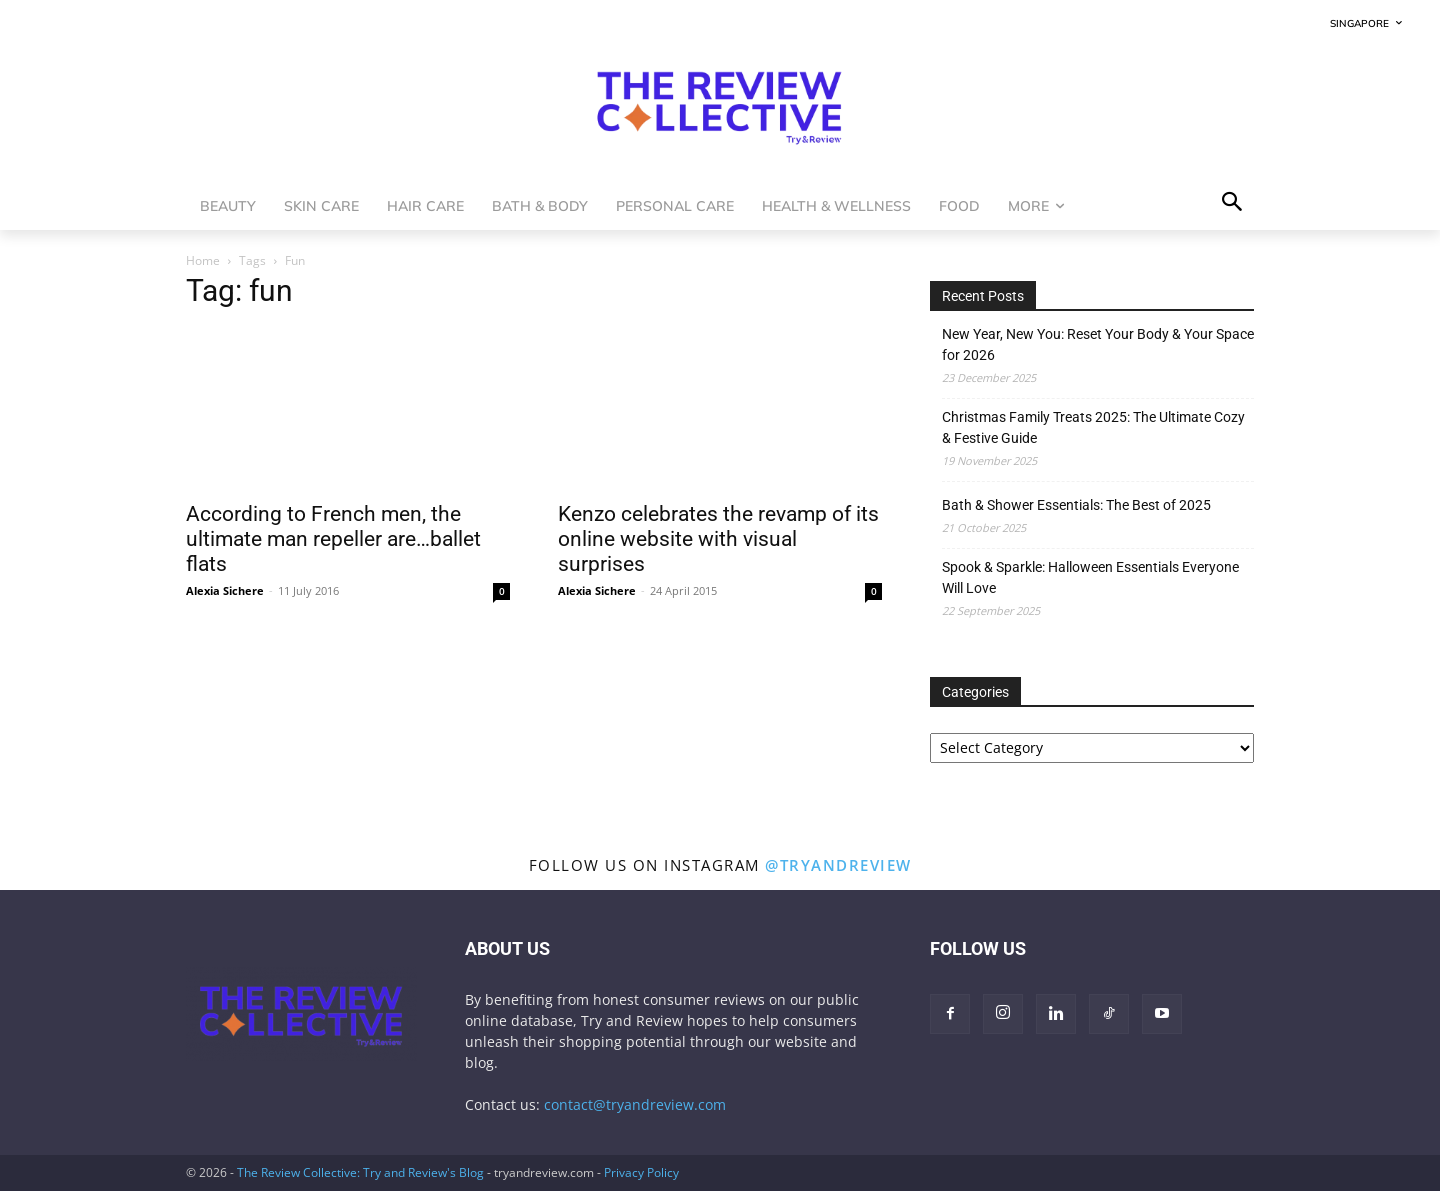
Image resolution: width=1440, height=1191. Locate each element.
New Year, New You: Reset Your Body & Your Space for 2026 (1098, 344)
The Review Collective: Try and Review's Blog (360, 1172)
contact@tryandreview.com (635, 1104)
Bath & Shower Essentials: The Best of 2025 (1076, 505)
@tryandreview (838, 865)
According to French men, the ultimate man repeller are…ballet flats (333, 539)
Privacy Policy (641, 1172)
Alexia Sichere (225, 590)
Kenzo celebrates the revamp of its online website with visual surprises (718, 539)
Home (203, 260)
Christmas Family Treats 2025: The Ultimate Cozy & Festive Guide (1093, 427)
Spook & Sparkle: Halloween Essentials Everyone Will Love (1090, 577)
